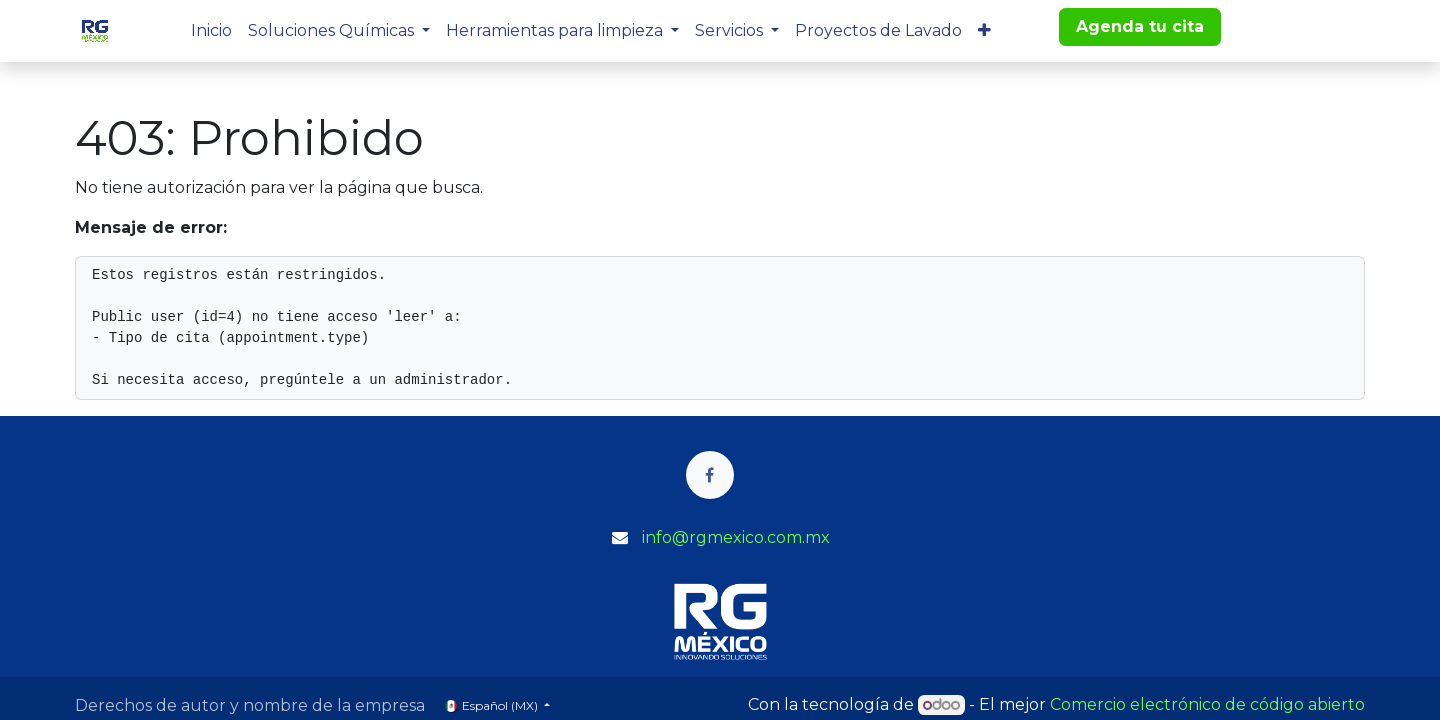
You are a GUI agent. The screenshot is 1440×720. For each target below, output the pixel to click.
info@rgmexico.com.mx (736, 537)
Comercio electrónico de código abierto (1207, 704)
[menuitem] (211, 31)
